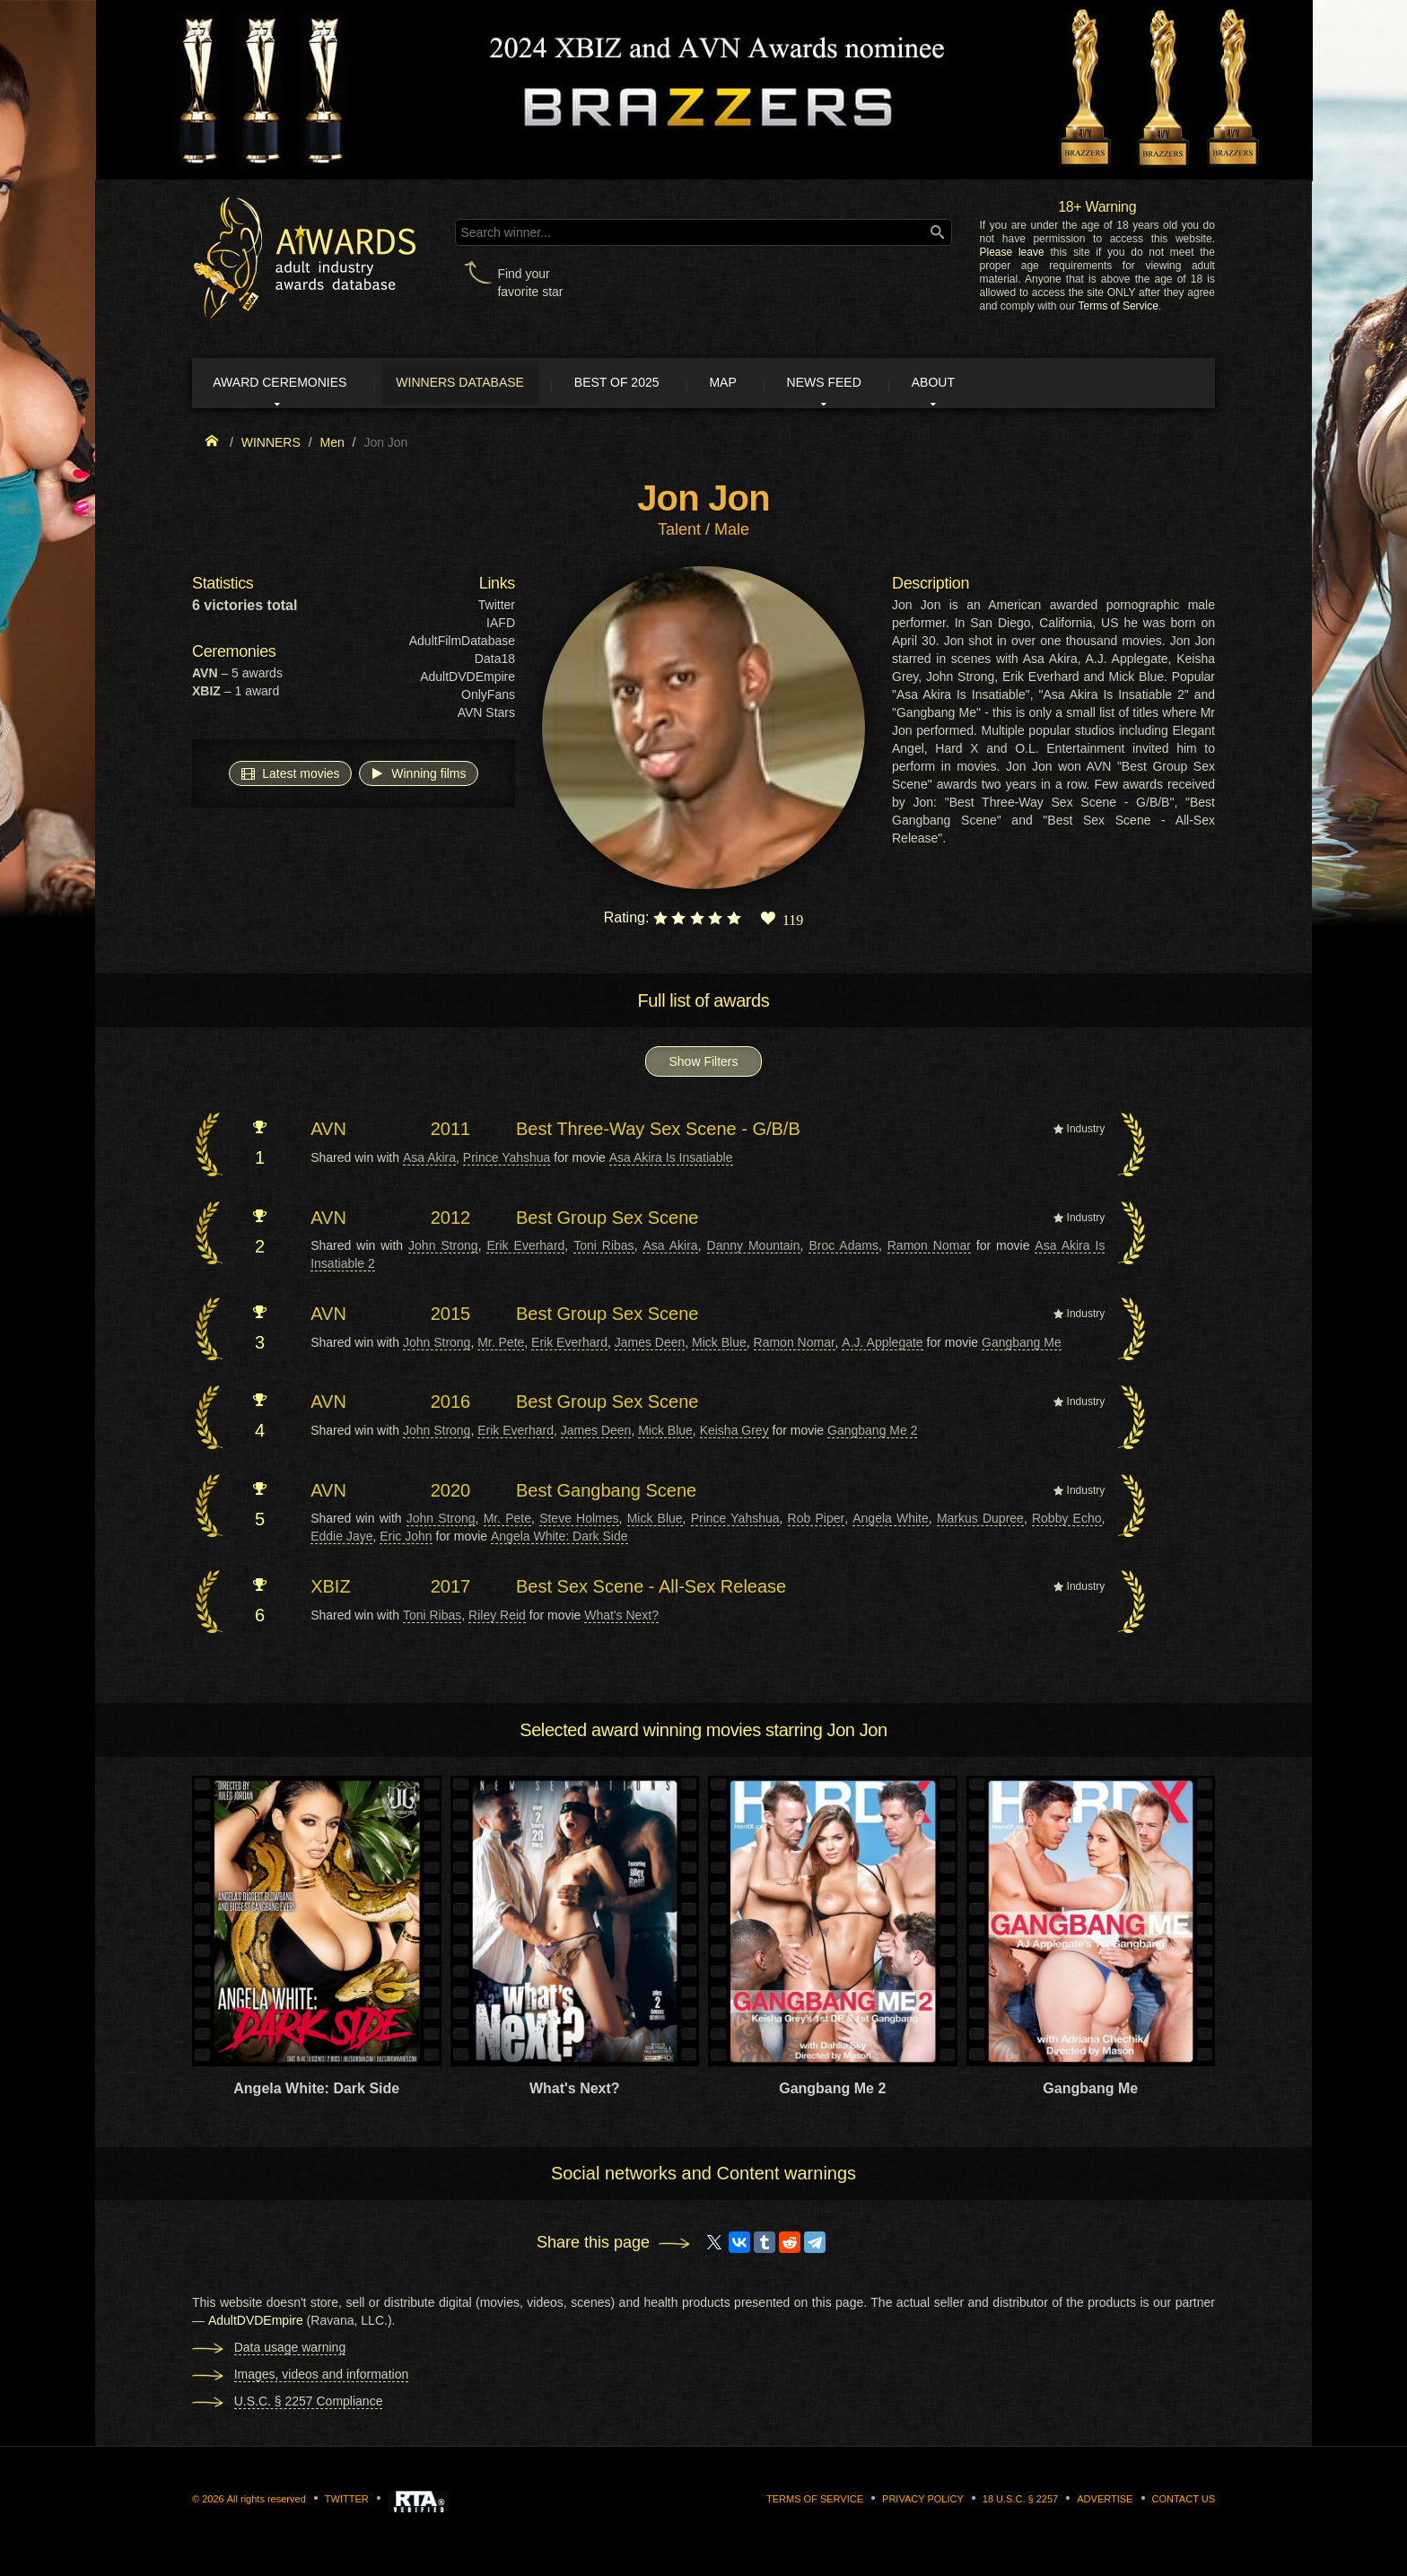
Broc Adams (843, 1248)
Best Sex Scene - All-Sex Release (651, 1589)
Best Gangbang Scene (606, 1493)
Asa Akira (429, 1160)
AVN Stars (486, 716)
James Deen (650, 1345)
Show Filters (703, 1065)
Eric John (406, 1539)
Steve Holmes (578, 1521)
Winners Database (483, 384)
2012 (451, 1220)
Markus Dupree (980, 1521)
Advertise (1104, 2501)
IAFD (500, 626)
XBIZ (330, 1589)
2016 (451, 1405)
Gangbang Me (1022, 1345)
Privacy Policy (923, 2501)
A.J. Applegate (882, 1345)
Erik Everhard (525, 1248)
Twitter (496, 608)
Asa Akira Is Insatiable (671, 1160)
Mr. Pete (500, 1345)
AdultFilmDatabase (462, 644)
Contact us (1184, 2501)
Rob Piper (816, 1521)
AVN (328, 1132)
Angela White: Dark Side (559, 1539)
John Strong (443, 1248)
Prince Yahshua (507, 1160)
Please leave (1011, 252)
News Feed (882, 384)
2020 (451, 1493)
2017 (451, 1589)
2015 (451, 1316)
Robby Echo (1067, 1521)
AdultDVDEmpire (467, 680)
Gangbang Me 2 (872, 1433)
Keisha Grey (734, 1433)
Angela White (890, 1521)
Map (769, 384)
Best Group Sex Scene (607, 1220)
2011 (451, 1132)
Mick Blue (719, 1345)
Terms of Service (1118, 306)
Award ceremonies (290, 384)
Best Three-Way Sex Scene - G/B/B (658, 1132)
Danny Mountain (753, 1248)
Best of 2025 (652, 384)
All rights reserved (266, 2501)
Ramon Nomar (929, 1248)
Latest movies (289, 776)
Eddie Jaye (341, 1539)
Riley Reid (497, 1618)
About (1003, 384)
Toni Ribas (603, 1248)
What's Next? (621, 1618)
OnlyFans (488, 698)
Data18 (495, 662)
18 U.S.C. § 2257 (1020, 2501)
